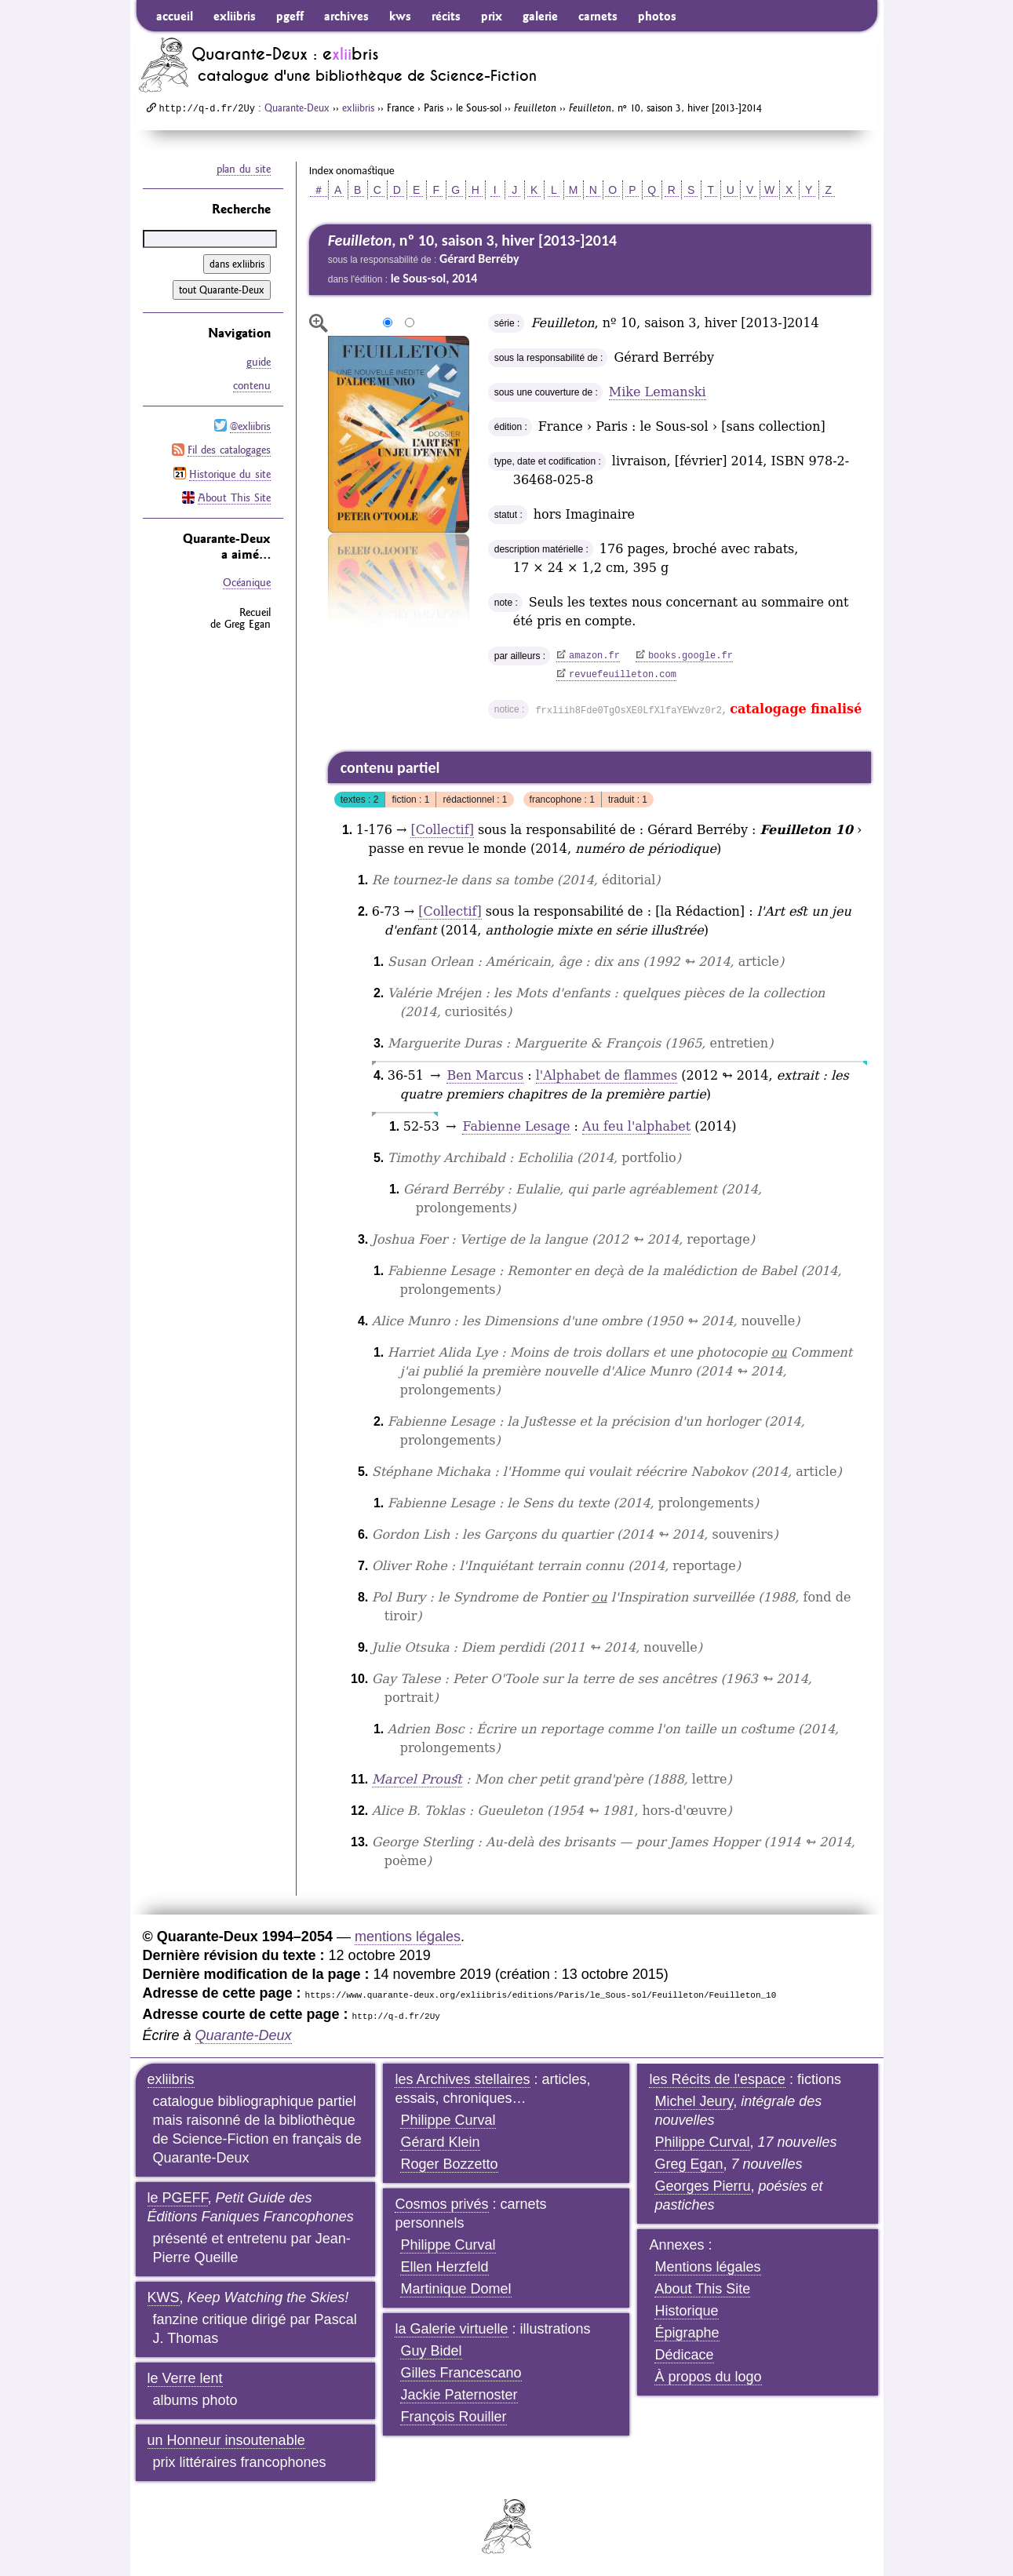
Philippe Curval (447, 2120)
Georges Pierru (702, 2186)
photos (657, 16)
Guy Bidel (430, 2351)
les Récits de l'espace (717, 2079)
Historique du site (230, 472)
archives (346, 16)
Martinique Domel (455, 2289)
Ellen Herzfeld (444, 2267)
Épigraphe (686, 2333)
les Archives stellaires (462, 2079)
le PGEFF (178, 2198)
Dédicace (683, 2355)
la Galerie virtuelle (451, 2329)
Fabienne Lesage (516, 1126)
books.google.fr (690, 655)
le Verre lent (185, 2378)
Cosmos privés (441, 2204)
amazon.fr (594, 655)
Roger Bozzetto (448, 2164)
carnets (598, 16)
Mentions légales (707, 2267)
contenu (252, 385)
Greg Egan (688, 2164)
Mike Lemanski (657, 391)
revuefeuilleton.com (622, 674)
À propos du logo (707, 2377)
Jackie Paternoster (458, 2395)
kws (400, 16)
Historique (686, 2311)
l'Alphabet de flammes (607, 1075)
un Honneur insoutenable (226, 2440)
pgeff (290, 16)
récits (446, 16)
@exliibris (250, 425)
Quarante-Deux (297, 107)
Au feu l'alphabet (636, 1126)
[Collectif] (442, 829)
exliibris (234, 16)
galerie (540, 16)
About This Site (234, 496)
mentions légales (408, 1936)
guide (258, 361)
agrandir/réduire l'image (318, 323)
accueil (174, 16)
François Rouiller (453, 2417)
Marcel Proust (417, 1779)
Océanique (247, 580)
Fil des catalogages (229, 449)
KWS (164, 2297)
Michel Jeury (693, 2101)
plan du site (244, 168)
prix (491, 16)
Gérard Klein (439, 2142)
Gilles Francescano (460, 2373)
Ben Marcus (484, 1075)
